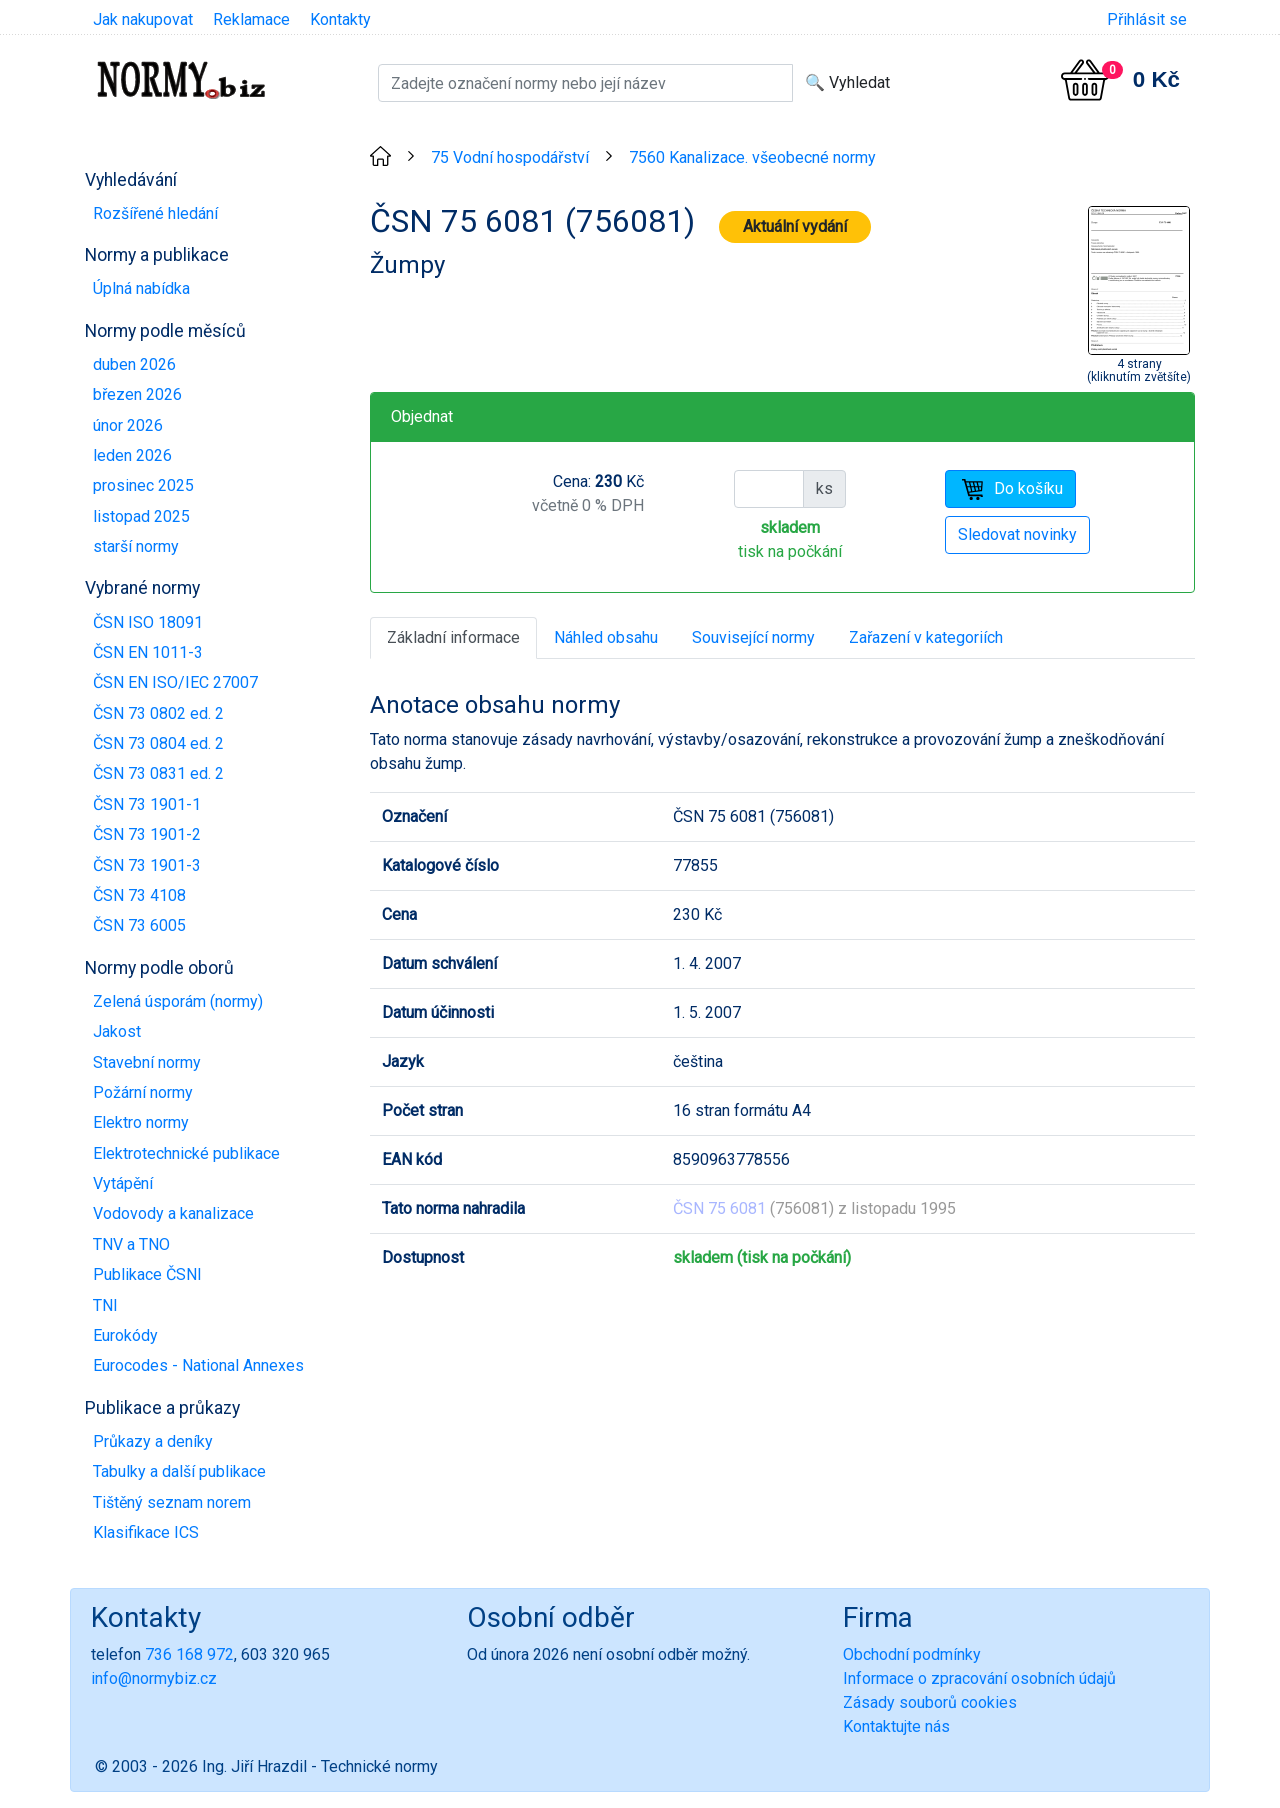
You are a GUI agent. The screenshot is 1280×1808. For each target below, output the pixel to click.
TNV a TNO (131, 1244)
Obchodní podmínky (912, 1654)
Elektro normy (141, 1122)
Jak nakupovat (143, 19)
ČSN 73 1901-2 (147, 834)
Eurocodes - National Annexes (198, 1365)
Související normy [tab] (753, 637)
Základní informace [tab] (453, 637)
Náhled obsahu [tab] (606, 637)
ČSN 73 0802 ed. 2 (158, 713)
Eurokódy (125, 1335)
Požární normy (143, 1092)
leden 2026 (132, 455)
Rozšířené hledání (155, 213)
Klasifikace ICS (146, 1532)
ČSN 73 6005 (139, 925)
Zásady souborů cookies (930, 1702)
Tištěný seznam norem (172, 1502)
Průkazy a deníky (153, 1441)
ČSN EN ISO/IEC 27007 (175, 682)
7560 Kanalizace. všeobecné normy (752, 157)
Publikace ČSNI (147, 1274)
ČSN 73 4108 (139, 895)
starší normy (136, 546)
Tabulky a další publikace (179, 1471)
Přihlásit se (1147, 19)
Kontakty (340, 19)
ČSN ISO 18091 (148, 622)
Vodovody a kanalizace (173, 1213)
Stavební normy (147, 1062)
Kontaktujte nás (896, 1726)
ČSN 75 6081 (719, 1208)
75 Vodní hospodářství (510, 157)
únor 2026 (128, 425)
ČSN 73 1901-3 (147, 865)
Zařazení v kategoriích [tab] (926, 637)
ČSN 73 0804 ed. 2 (158, 743)
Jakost (117, 1031)
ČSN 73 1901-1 (147, 804)
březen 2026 (137, 394)
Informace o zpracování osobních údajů (979, 1678)
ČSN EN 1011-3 (148, 652)
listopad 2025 (141, 516)
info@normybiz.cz (154, 1678)
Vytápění (123, 1183)
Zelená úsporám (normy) (178, 1001)
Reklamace (251, 19)
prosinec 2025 (143, 485)
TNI (105, 1305)
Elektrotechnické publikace (186, 1153)
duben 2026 (134, 364)
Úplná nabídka (141, 288)
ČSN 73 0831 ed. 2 (158, 773)
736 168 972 (189, 1654)
